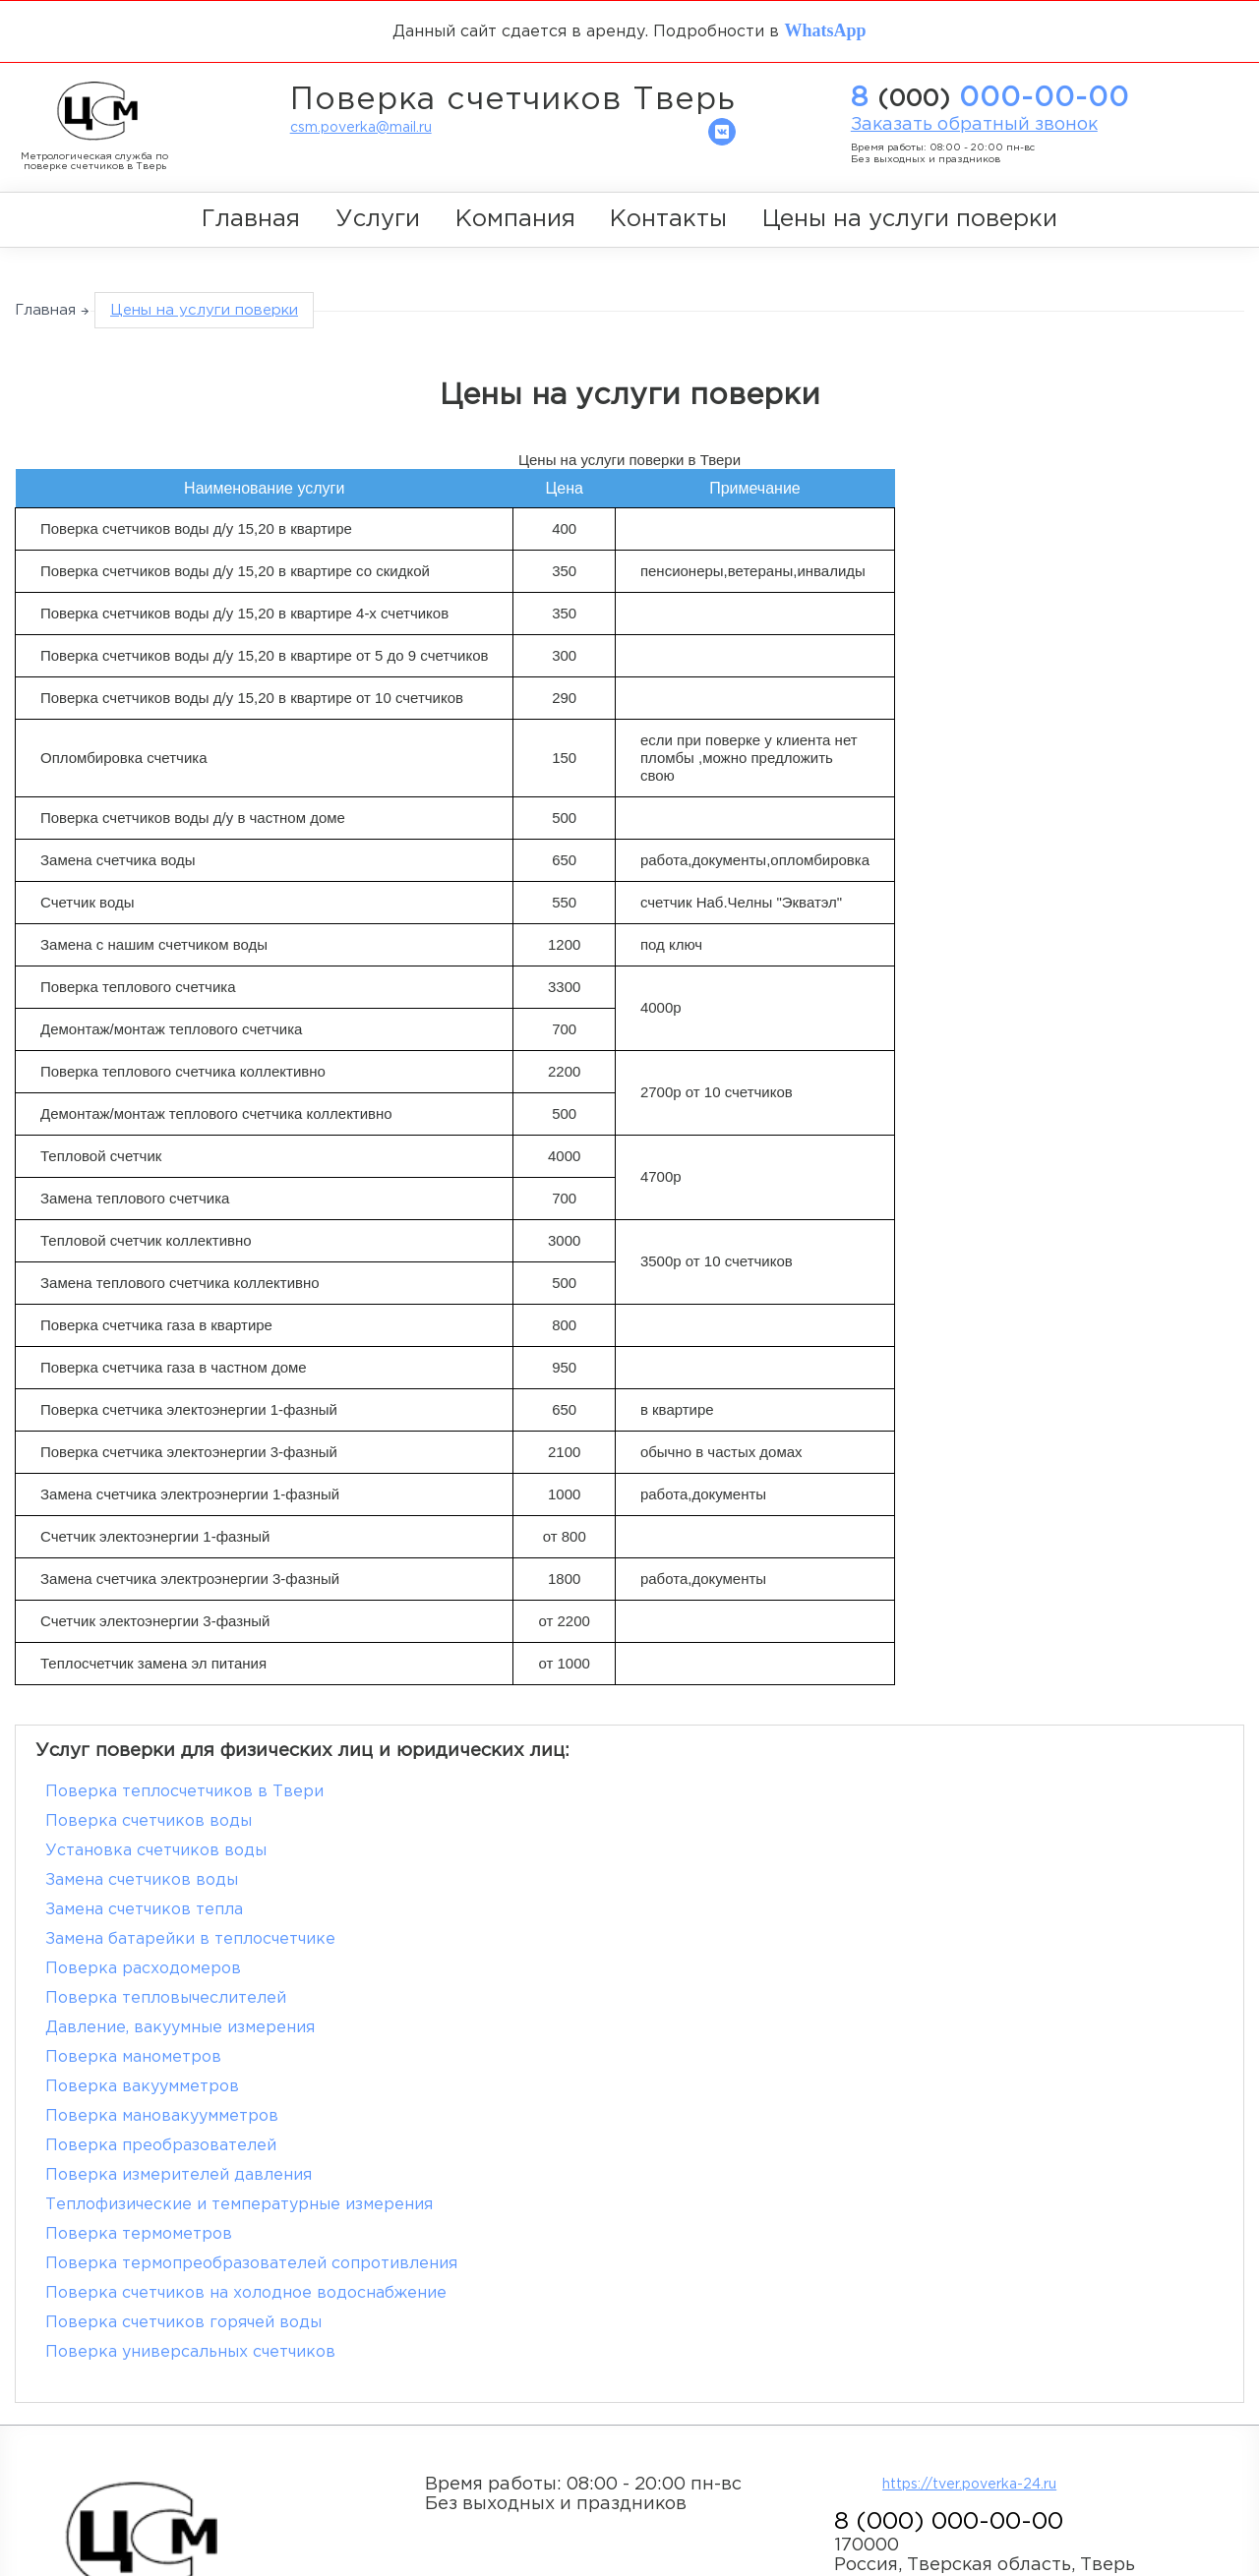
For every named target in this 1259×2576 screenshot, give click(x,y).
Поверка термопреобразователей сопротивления (251, 2027)
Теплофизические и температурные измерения (239, 1997)
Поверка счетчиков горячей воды (183, 2056)
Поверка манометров (729, 1909)
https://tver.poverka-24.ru (970, 2189)
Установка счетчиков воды (156, 1820)
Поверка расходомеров (143, 1879)
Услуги (377, 218)
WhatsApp (825, 28)
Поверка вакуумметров (142, 1938)
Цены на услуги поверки (909, 218)
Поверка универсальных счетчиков (786, 2056)
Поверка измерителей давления (774, 1968)
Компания (515, 218)
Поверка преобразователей (160, 1968)
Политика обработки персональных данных (194, 2487)
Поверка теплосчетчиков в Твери (184, 1791)
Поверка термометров (734, 1997)
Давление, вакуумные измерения (180, 1909)
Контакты (668, 218)
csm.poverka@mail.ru (361, 128)
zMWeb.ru (194, 2425)
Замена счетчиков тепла (144, 1850)
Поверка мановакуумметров (757, 1938)
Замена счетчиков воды (737, 1820)
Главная (251, 218)
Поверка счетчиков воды (744, 1791)
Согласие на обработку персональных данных (203, 2506)
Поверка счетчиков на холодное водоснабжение (842, 2027)
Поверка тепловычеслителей (761, 1879)
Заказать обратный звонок (974, 125)
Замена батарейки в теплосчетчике (786, 1850)
